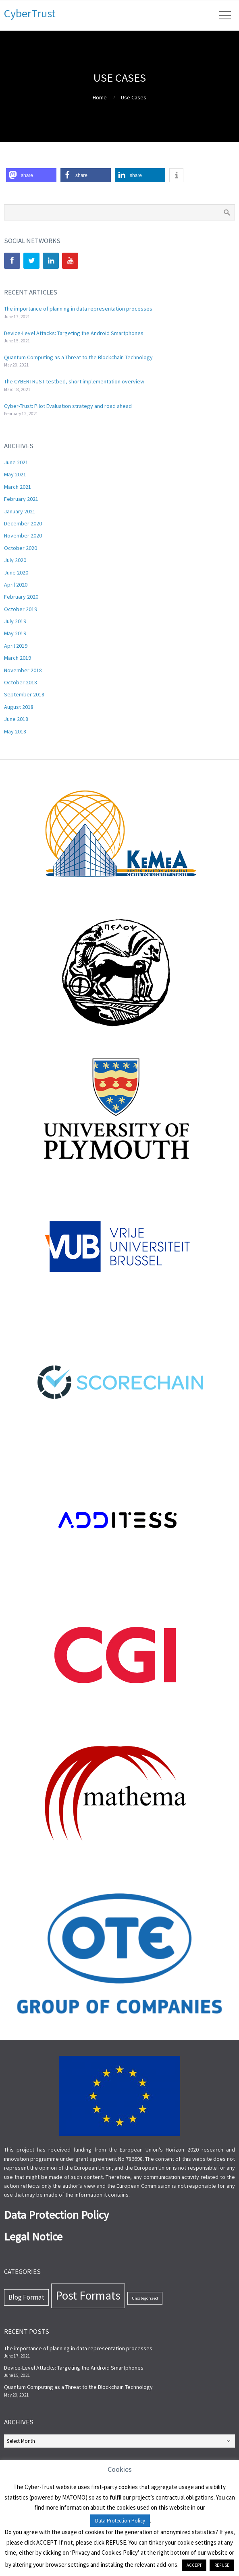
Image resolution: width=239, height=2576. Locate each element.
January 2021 (19, 511)
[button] (31, 175)
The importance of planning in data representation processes (78, 308)
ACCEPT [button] (194, 2565)
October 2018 (20, 682)
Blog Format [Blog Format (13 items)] (26, 2297)
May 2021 (15, 474)
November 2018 (23, 670)
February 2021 (21, 498)
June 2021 (16, 462)
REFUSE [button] (221, 2565)
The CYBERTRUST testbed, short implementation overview (74, 381)
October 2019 (20, 609)
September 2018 (24, 694)
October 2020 (20, 548)
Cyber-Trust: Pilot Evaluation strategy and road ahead (68, 406)
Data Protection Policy (120, 2520)
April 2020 (15, 584)
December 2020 (23, 523)
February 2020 (21, 596)
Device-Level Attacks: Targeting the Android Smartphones (73, 333)
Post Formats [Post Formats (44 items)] (88, 2295)
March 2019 (17, 657)
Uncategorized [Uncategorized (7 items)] (145, 2298)
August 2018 (18, 706)
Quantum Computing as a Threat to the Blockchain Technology (78, 357)
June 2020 (16, 572)
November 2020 (23, 535)
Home (100, 97)
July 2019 (15, 621)
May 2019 (15, 633)
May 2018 (15, 731)
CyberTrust (30, 13)
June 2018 (16, 719)
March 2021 (17, 486)
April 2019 (15, 645)
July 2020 (15, 560)
